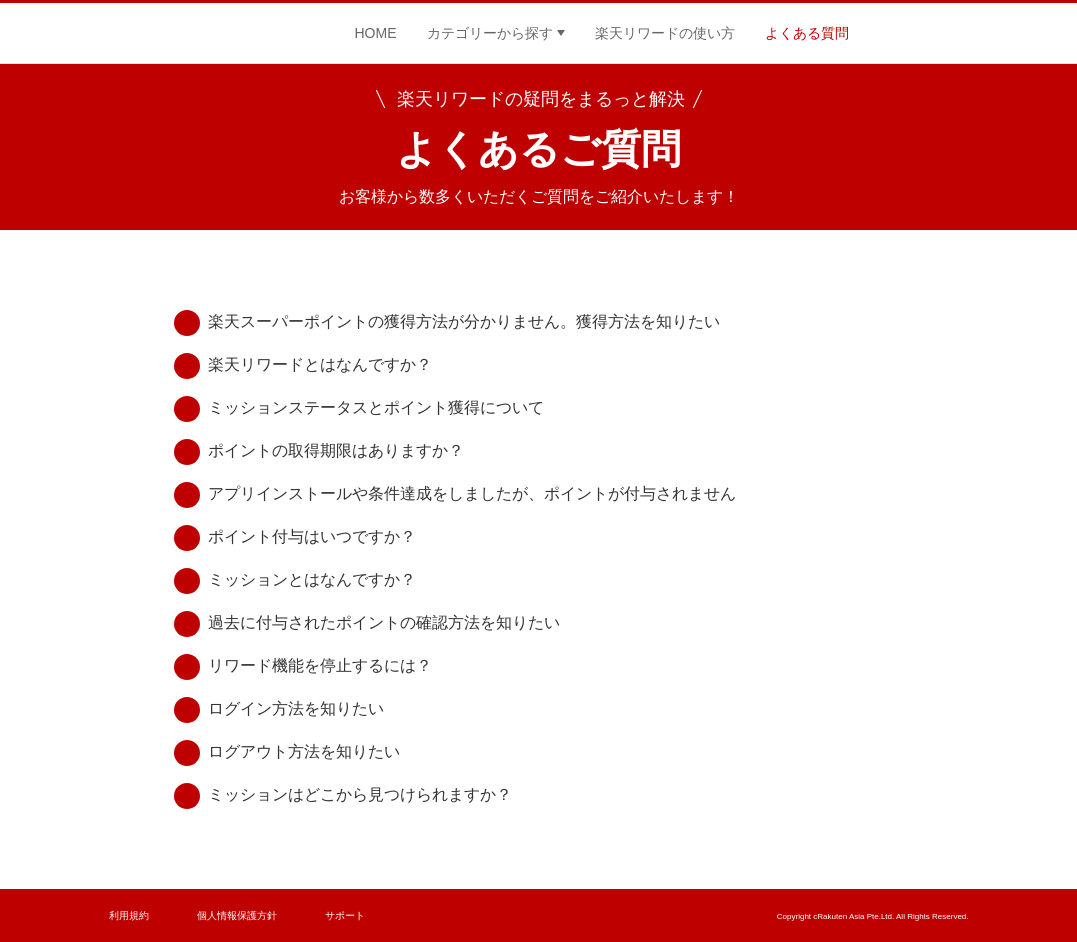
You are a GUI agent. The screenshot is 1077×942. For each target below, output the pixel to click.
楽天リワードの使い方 (665, 33)
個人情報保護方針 (237, 915)
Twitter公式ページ (954, 33)
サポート (345, 915)
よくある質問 (807, 33)
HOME (376, 33)
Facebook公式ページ (894, 33)
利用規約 (129, 915)
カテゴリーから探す (490, 33)
